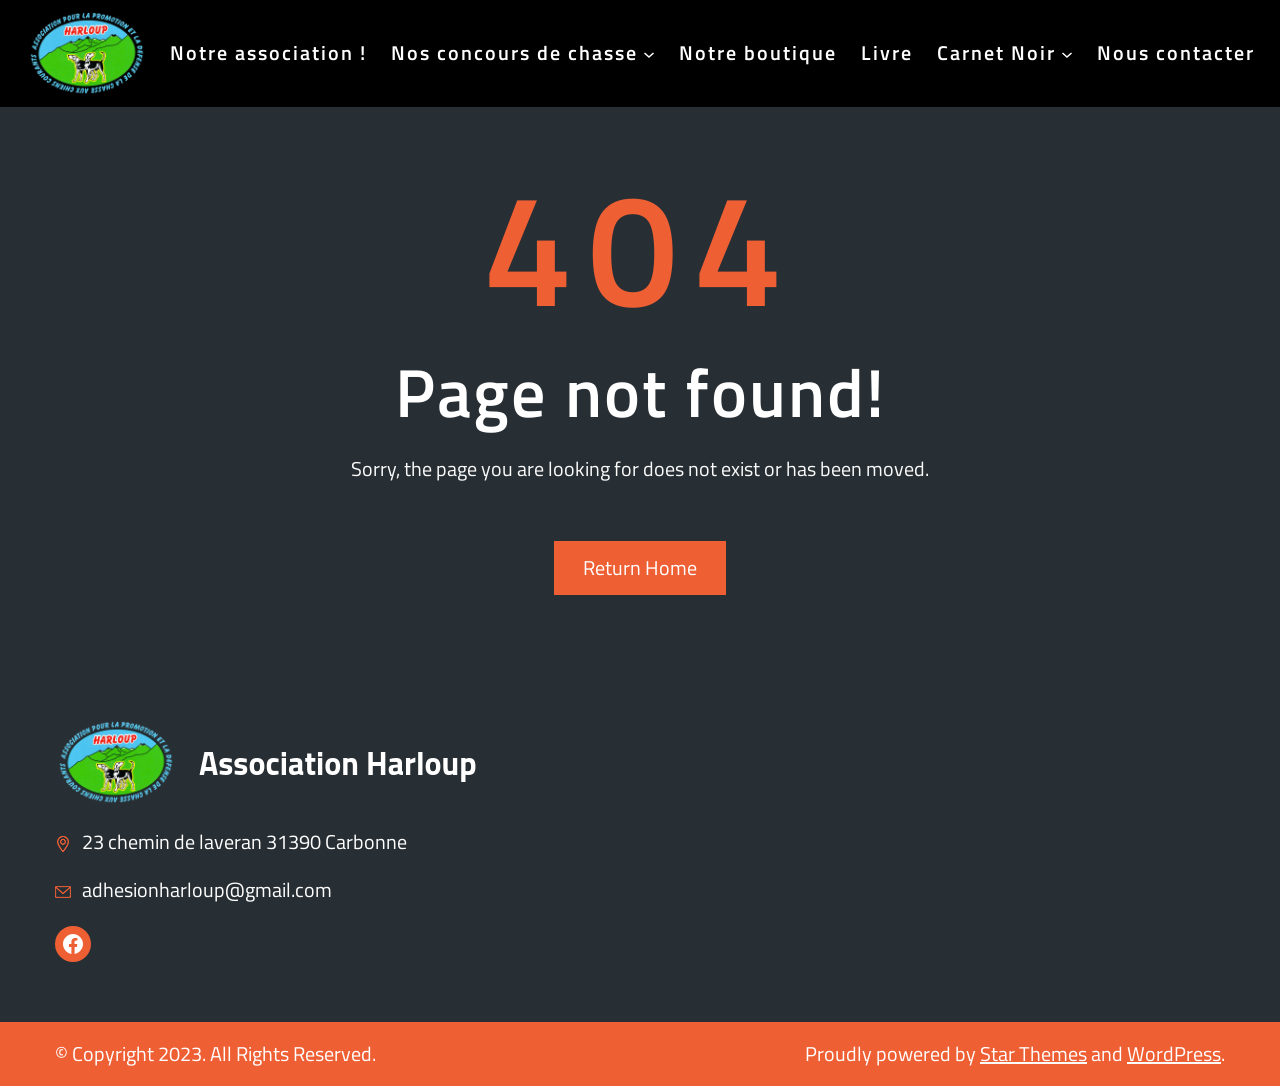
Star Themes (1033, 1053)
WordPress (1174, 1053)
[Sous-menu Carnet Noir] (1067, 53)
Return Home (640, 567)
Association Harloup (338, 763)
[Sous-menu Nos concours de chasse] (649, 53)
